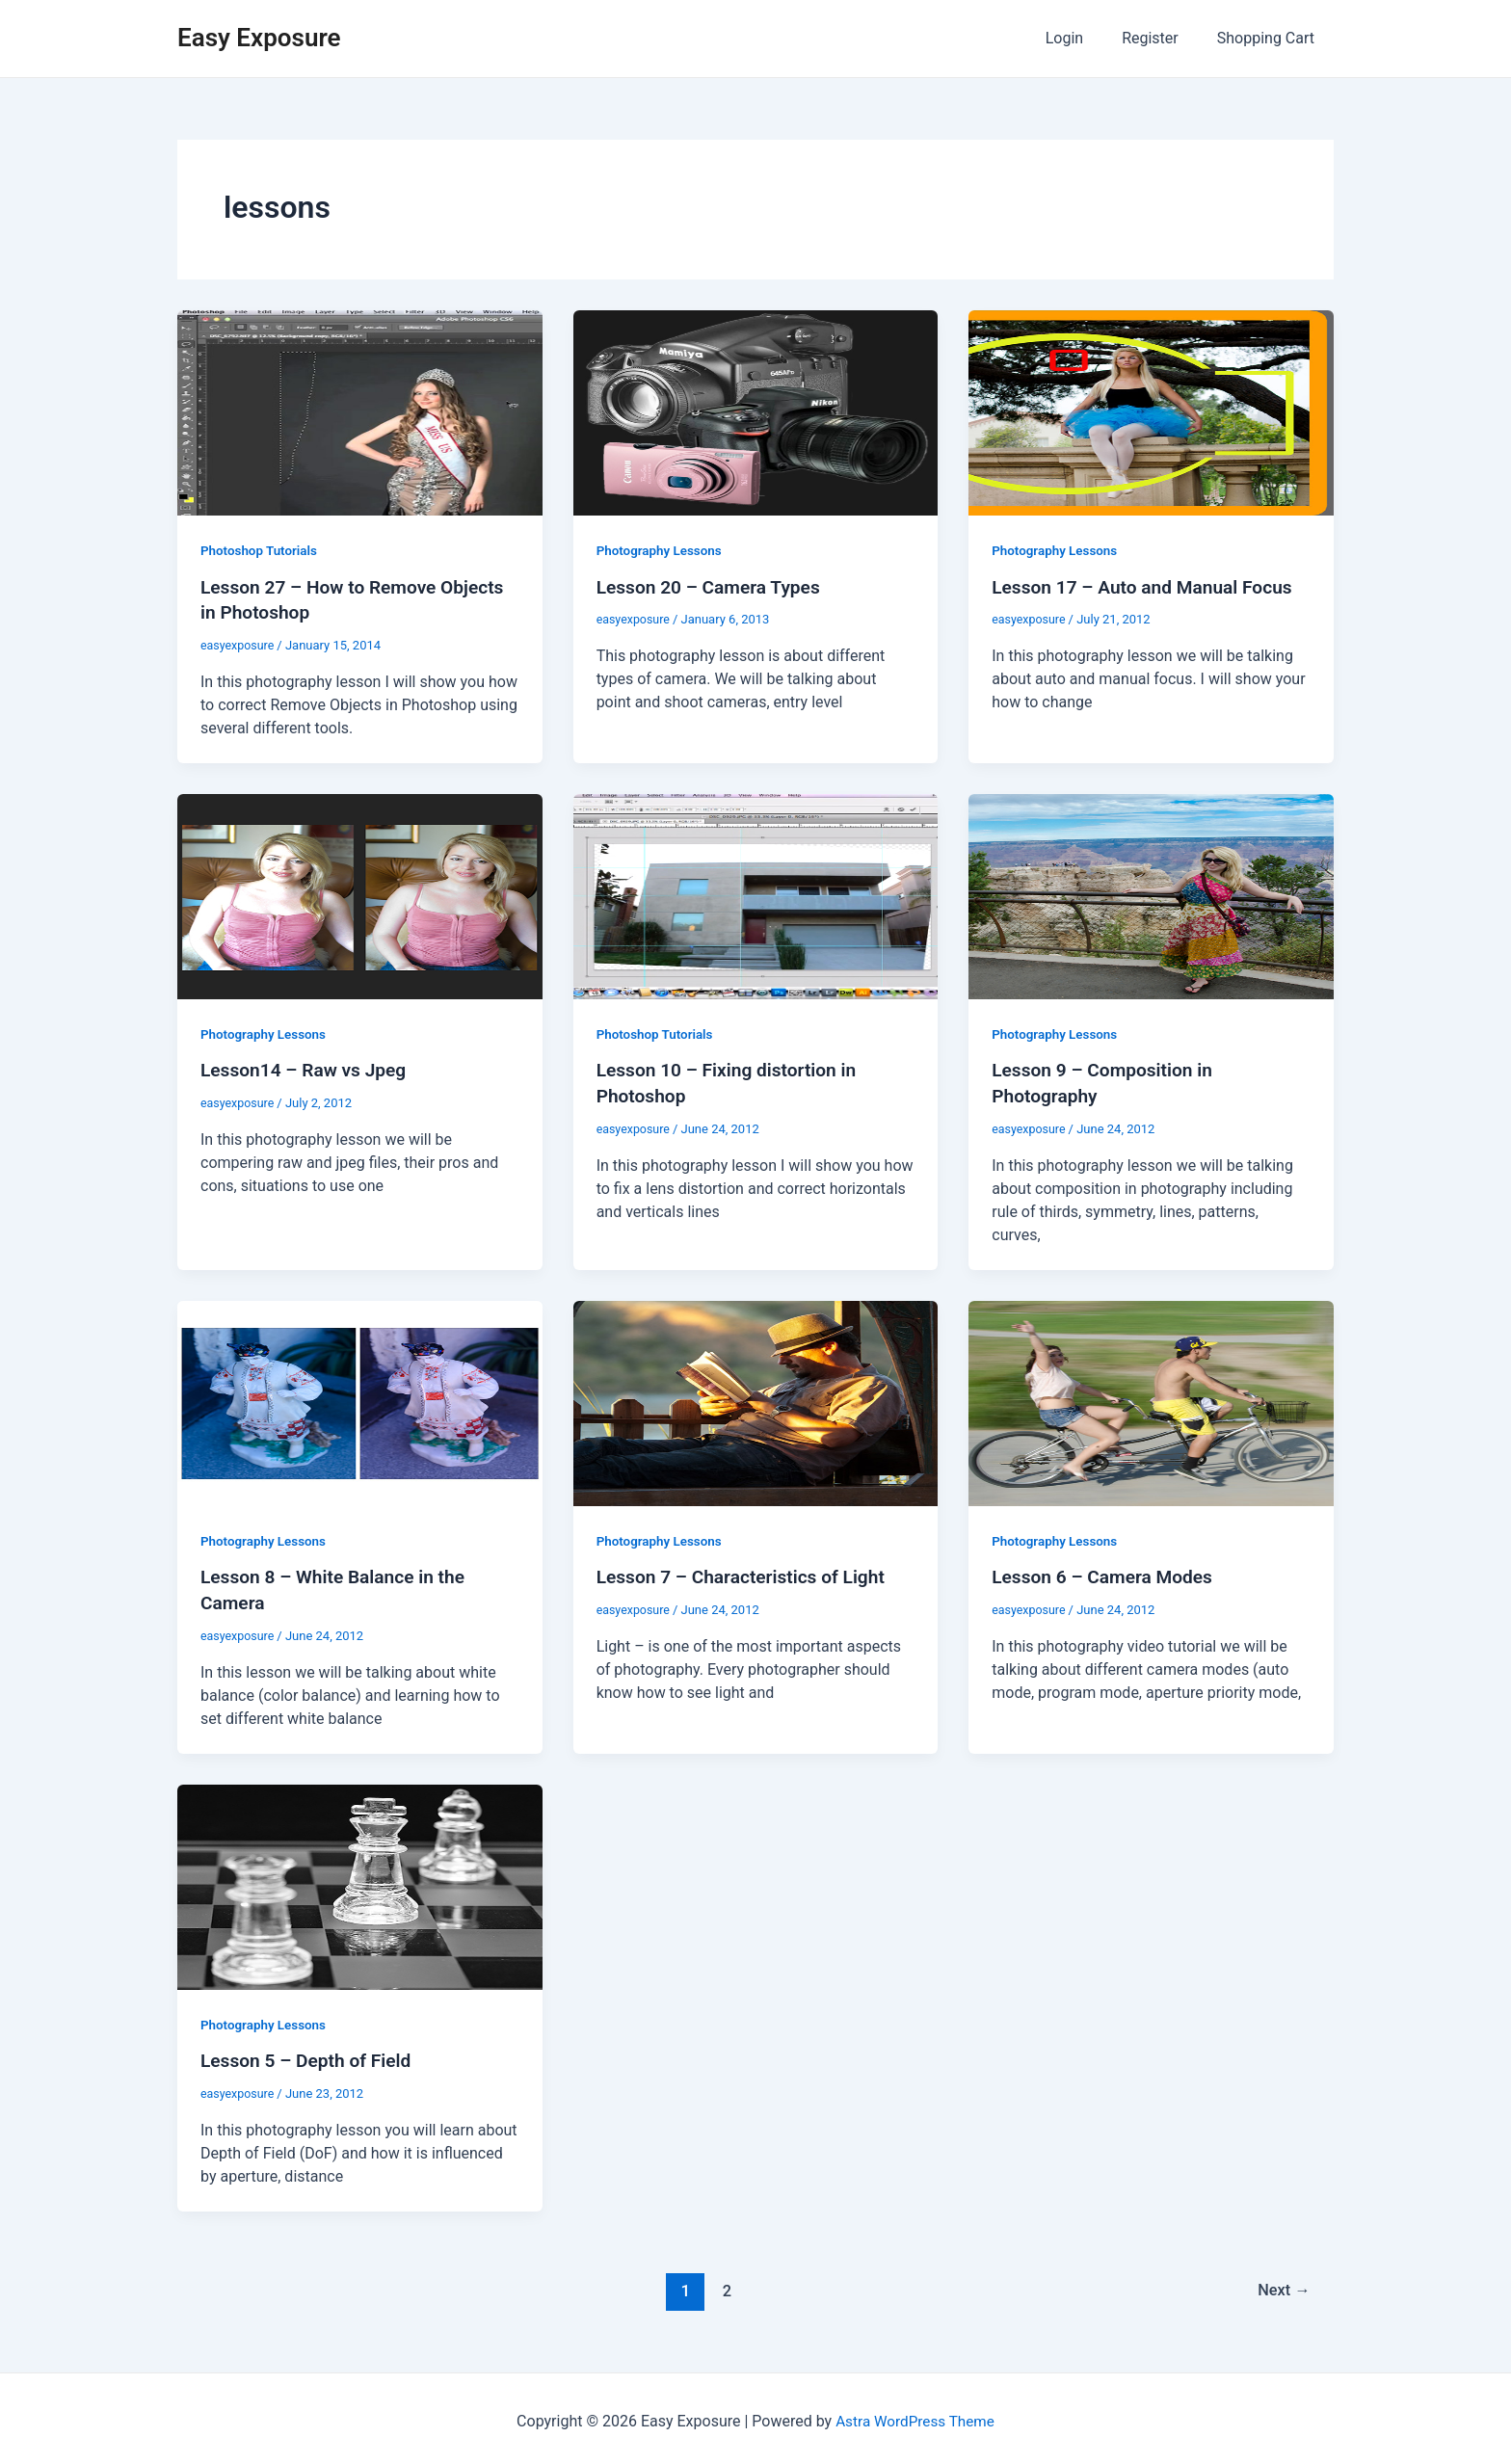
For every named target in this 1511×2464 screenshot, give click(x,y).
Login (1083, 38)
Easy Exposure (259, 37)
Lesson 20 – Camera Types (713, 586)
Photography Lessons (662, 550)
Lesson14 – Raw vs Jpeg (307, 1068)
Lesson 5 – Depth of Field (310, 2055)
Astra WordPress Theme (914, 2415)
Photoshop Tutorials (261, 550)
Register (1161, 38)
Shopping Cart (1269, 38)
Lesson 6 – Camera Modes (1107, 1573)
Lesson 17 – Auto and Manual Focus (1149, 586)
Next (1282, 2284)
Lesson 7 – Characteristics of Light (747, 1573)
